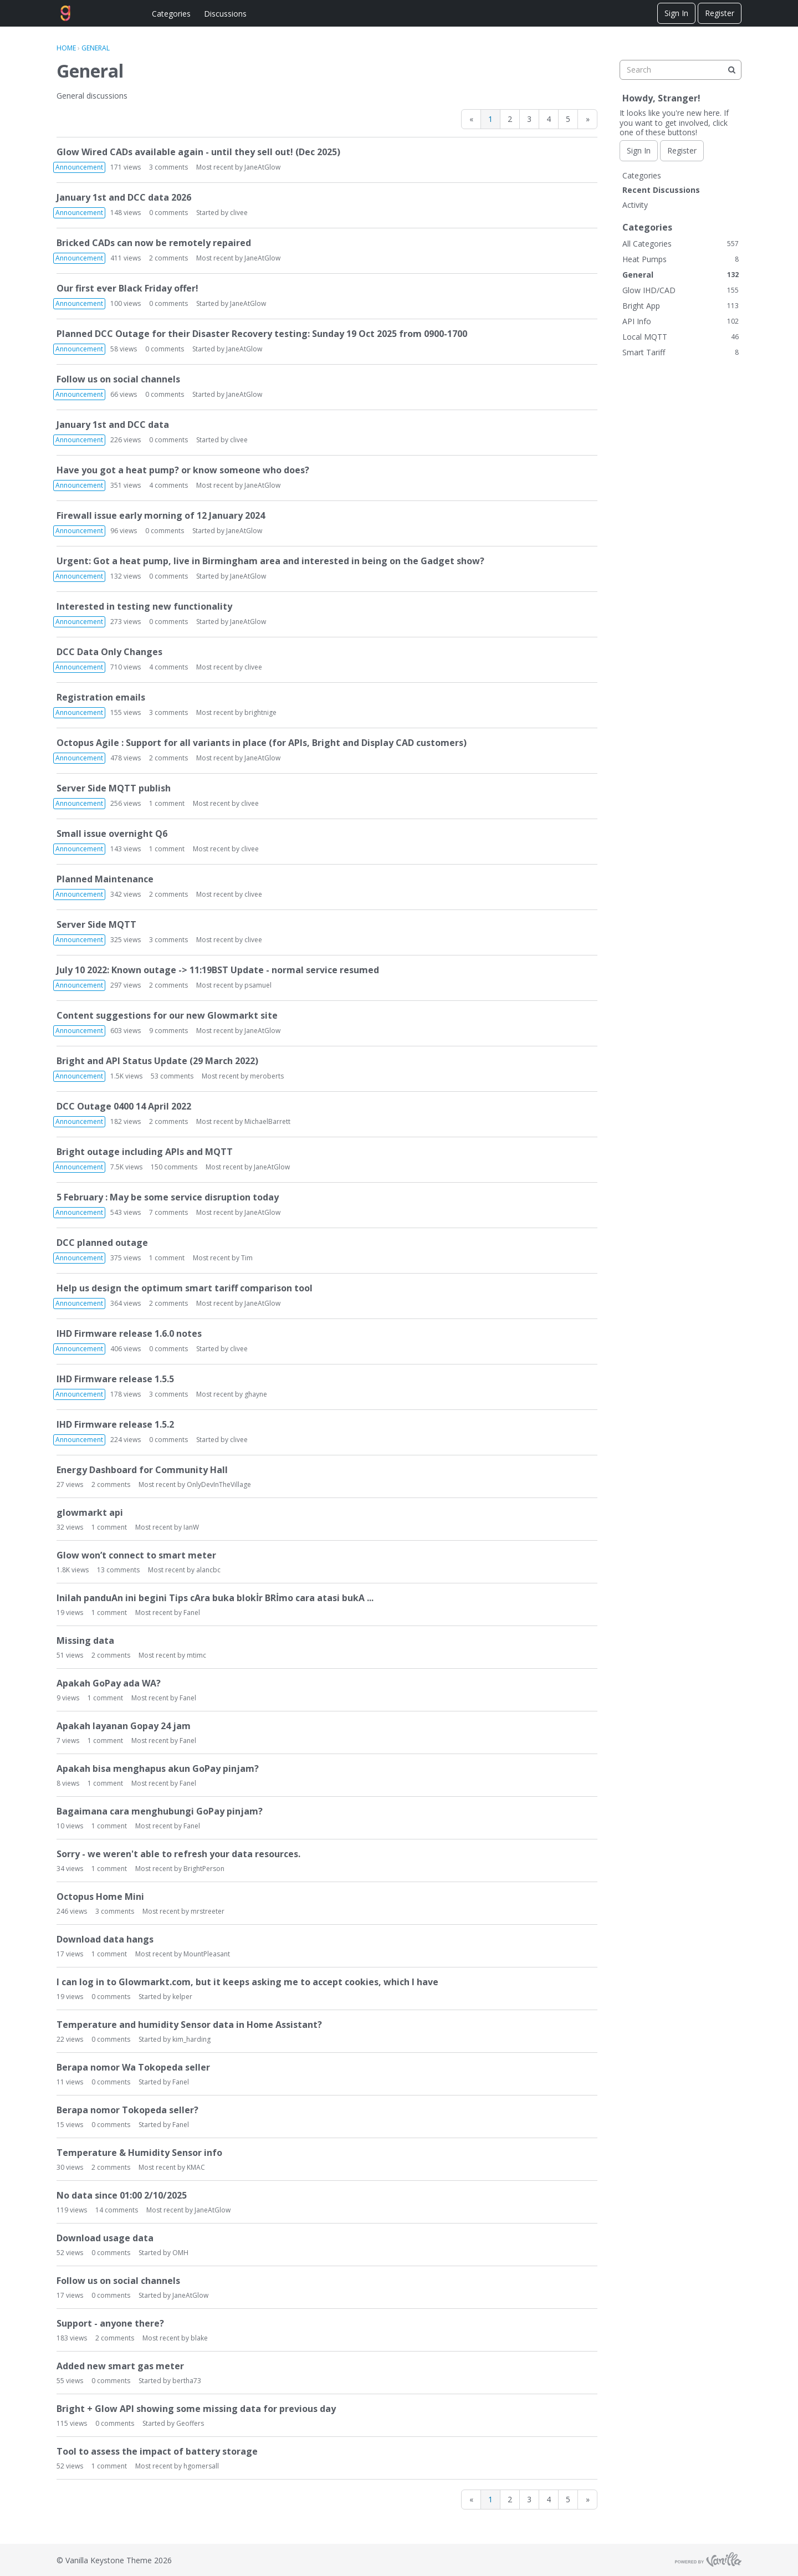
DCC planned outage (102, 1242)
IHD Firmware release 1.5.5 (115, 1379)
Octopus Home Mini (100, 1896)
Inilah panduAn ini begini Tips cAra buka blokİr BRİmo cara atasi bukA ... (215, 1598)
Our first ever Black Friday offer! (127, 288)
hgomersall (201, 2466)
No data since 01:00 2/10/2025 (122, 2195)
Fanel (191, 1612)
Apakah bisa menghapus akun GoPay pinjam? (158, 1768)
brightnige (260, 712)
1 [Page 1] (490, 119)
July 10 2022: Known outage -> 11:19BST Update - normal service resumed (218, 970)
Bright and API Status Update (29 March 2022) (157, 1061)
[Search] (731, 70)
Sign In (676, 13)
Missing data (85, 1640)
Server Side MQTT (96, 924)
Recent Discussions (661, 190)
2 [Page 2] (510, 119)
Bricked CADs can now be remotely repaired (154, 243)
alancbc (208, 1570)
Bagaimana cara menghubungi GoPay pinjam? (160, 1811)
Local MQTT (680, 336)
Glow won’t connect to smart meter (136, 1555)
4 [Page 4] (548, 119)
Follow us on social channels (118, 379)
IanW (191, 1527)
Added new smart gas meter (120, 2366)
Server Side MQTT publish (114, 788)
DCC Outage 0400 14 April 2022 (124, 1106)
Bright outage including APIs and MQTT (145, 1152)
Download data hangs (105, 1939)
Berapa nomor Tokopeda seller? (127, 2110)
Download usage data (105, 2238)
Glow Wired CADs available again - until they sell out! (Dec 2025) (198, 152)
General (680, 274)
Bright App (680, 305)
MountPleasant (206, 1954)
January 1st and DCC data (113, 424)
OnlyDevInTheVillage (219, 1484)
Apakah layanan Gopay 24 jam (124, 1726)
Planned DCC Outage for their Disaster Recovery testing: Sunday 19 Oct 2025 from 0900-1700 (262, 334)
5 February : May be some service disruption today (168, 1197)
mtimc (196, 1655)
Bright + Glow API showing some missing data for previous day (196, 2409)
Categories (171, 13)
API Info (680, 321)
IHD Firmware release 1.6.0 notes (129, 1333)
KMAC (196, 2167)
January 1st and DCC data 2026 (124, 197)
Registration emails (101, 697)
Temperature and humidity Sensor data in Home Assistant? (189, 2024)
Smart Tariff (680, 352)
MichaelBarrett (267, 1121)
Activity (635, 205)
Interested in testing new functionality (144, 606)
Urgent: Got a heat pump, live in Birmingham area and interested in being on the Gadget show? (270, 561)
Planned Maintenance (105, 879)
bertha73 (186, 2380)
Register (719, 13)
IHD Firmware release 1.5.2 (115, 1424)
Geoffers (190, 2423)
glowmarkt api (90, 1512)
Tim (247, 1258)
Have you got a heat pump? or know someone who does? (183, 470)
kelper (182, 1996)
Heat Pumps (680, 259)
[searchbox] (680, 70)
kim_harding (191, 2039)
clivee (239, 212)
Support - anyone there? (110, 2323)
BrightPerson (203, 1868)
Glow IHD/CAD (680, 290)
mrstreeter (207, 1911)
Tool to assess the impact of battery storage (157, 2451)
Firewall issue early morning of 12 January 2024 (161, 515)
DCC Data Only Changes (109, 652)
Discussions (225, 13)
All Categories (680, 243)
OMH (180, 2252)
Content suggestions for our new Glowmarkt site (167, 1015)
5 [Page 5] (568, 119)
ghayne (255, 1394)
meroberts (267, 1076)
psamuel (258, 985)
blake (199, 2338)
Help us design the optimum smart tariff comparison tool (185, 1288)
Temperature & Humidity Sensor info (139, 2152)
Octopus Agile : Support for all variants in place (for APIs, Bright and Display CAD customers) (262, 743)
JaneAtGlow (262, 167)
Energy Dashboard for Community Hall (142, 1470)
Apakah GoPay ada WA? (109, 1683)
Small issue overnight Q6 (112, 833)
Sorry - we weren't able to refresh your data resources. (178, 1854)
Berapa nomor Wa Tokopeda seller (133, 2067)
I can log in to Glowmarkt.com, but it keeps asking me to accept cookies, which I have (247, 1982)
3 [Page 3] (529, 119)
